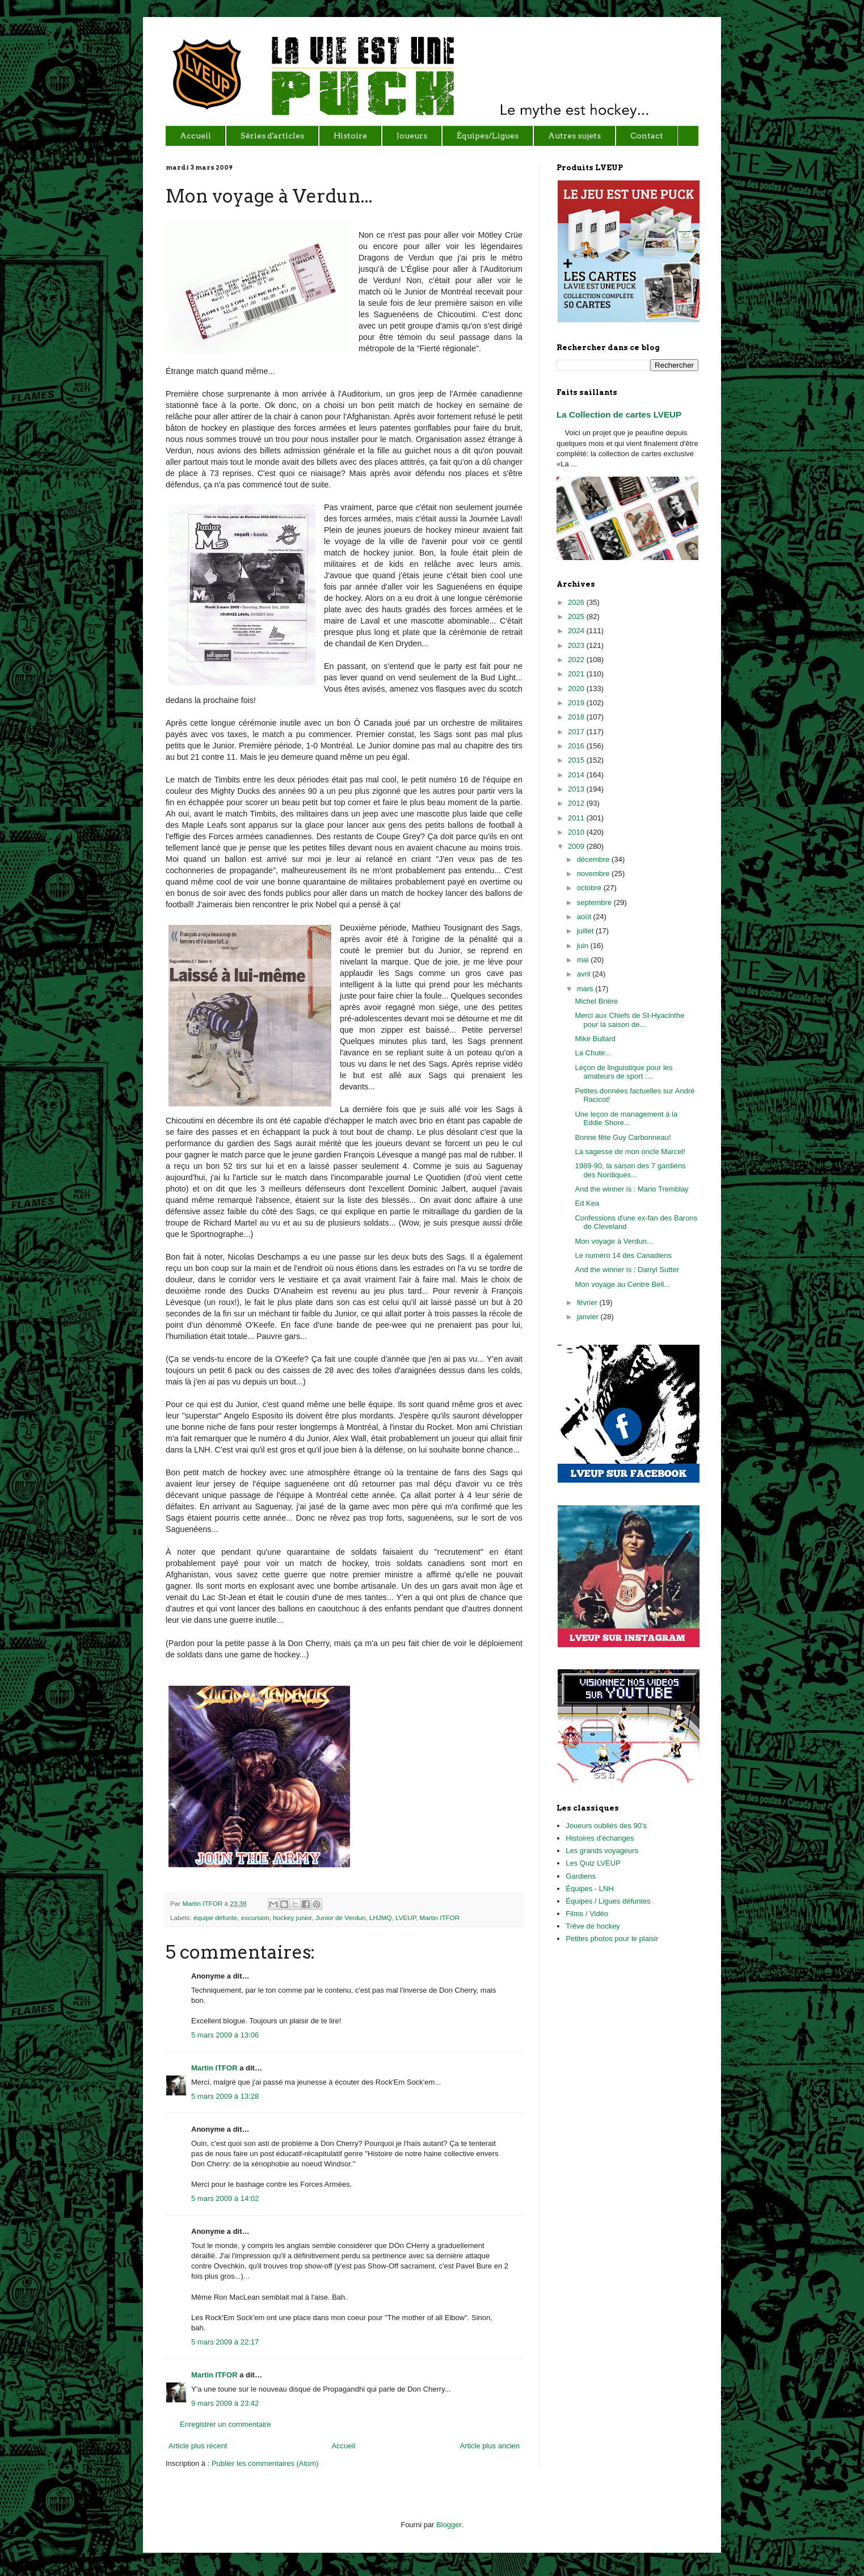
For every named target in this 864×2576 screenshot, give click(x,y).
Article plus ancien (490, 2446)
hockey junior (292, 1917)
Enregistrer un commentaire (225, 2424)
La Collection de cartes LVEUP (619, 414)
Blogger (448, 2524)
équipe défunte (215, 1917)
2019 (577, 702)
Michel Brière (596, 1001)
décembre (594, 859)
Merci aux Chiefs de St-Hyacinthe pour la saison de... (629, 1020)
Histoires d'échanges (600, 1838)
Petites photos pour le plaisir (612, 1938)
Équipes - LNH (590, 1888)
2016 (577, 746)
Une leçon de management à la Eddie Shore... (626, 1118)
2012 (577, 803)
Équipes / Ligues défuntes (608, 1901)
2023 (577, 645)
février (588, 1302)
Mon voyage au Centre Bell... (622, 1284)
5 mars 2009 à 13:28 (225, 2096)
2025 (577, 616)
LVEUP (405, 1917)
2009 (577, 846)
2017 (577, 731)
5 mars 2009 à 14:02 (225, 2198)
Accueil (343, 2446)
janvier (589, 1316)
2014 (577, 775)
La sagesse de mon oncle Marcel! (630, 1151)
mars (586, 988)
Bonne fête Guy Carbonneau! (623, 1137)
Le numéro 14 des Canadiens (623, 1255)
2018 (577, 717)
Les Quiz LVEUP (593, 1863)
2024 (577, 630)
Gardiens (581, 1876)
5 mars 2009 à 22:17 (225, 2342)
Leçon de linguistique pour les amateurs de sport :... (623, 1072)
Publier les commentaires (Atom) (265, 2463)
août (585, 916)
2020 (577, 688)
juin (584, 945)
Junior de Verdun (340, 1917)
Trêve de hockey (593, 1926)
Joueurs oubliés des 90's (606, 1825)
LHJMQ (380, 1917)
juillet (586, 931)
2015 (577, 760)
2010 (577, 832)
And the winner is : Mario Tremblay (631, 1189)
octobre (590, 887)
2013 (577, 789)
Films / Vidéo (587, 1913)
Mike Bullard (595, 1038)
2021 (577, 674)
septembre (595, 902)
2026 (577, 602)
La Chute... (593, 1053)
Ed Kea (587, 1203)
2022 (577, 659)
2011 (577, 818)
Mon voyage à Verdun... (613, 1241)
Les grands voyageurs (602, 1850)
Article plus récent (197, 2446)
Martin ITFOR (203, 1903)
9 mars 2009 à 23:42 (225, 2403)
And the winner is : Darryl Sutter (627, 1269)
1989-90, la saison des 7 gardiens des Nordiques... (630, 1170)
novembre (594, 873)
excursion (255, 1917)
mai (584, 960)
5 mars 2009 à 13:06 (225, 2035)
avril (584, 974)
